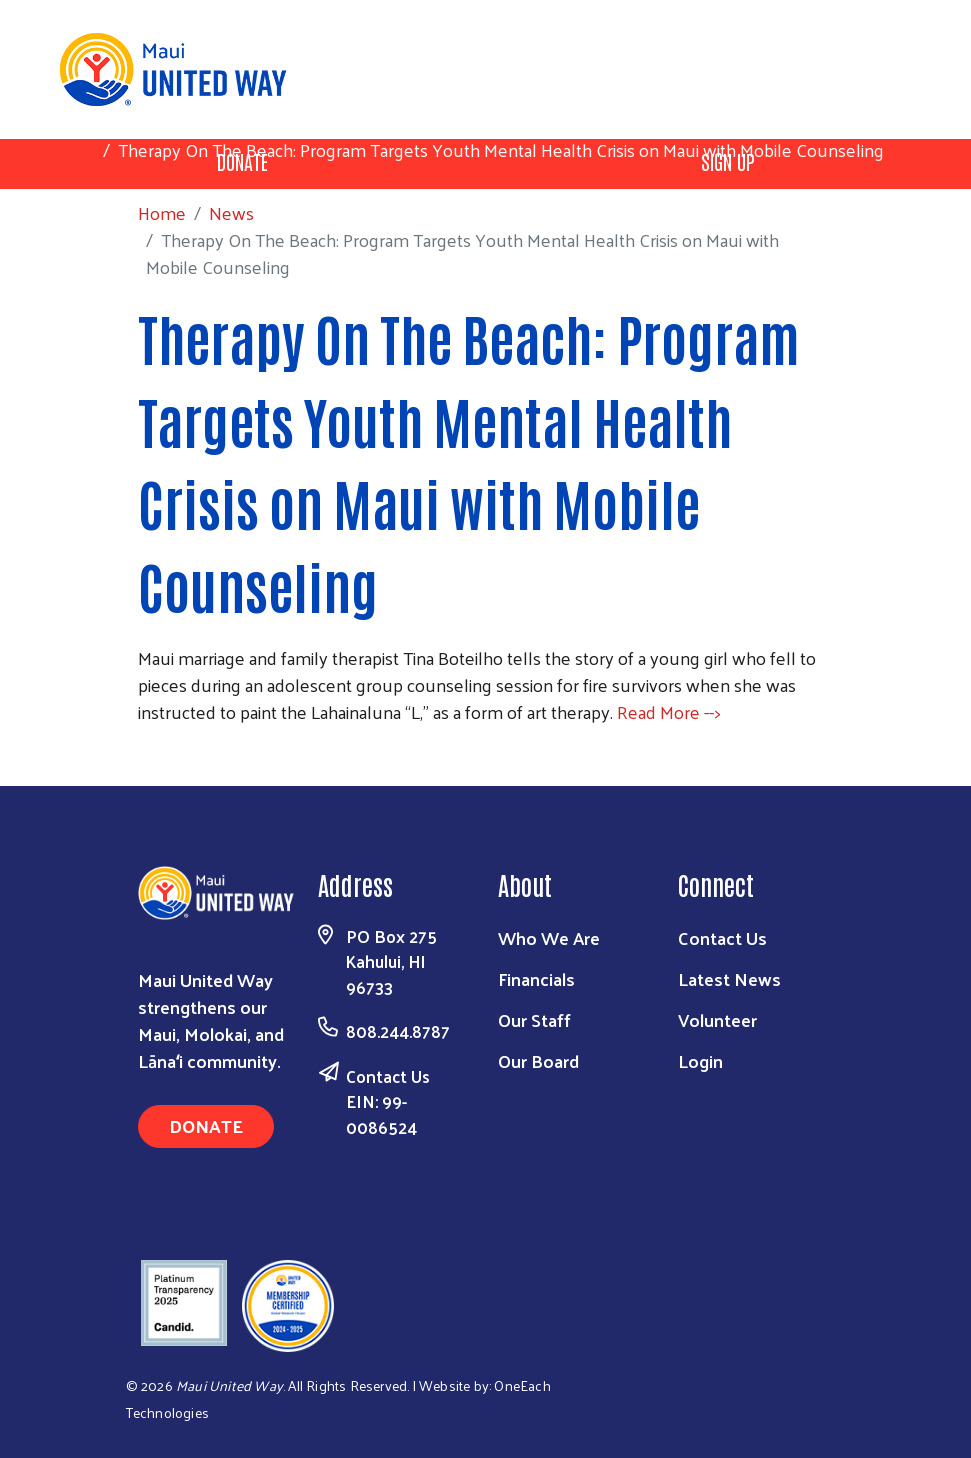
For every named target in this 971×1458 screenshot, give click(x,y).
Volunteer (717, 1019)
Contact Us (388, 1076)
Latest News (729, 978)
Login (700, 1060)
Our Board (538, 1060)
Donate (206, 1125)
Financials (536, 978)
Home (119, 122)
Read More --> (668, 711)
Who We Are (549, 937)
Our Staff (534, 1019)
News (188, 122)
